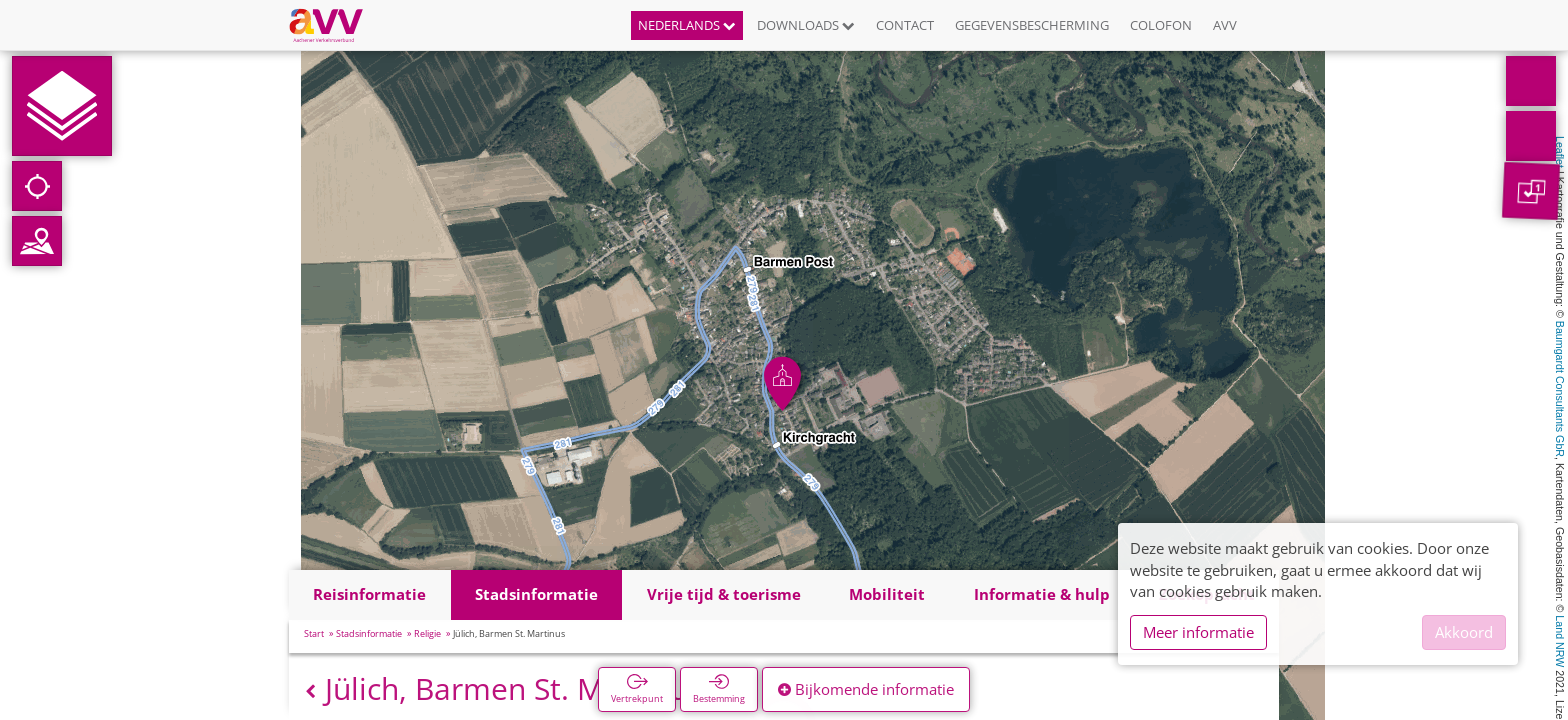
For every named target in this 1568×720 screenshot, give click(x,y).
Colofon (1161, 25)
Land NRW (1560, 641)
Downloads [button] (806, 25)
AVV (1225, 25)
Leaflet (1560, 152)
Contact (905, 25)
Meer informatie (1198, 632)
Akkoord (1464, 632)
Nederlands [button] (687, 25)
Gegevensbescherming (1032, 25)
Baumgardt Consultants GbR (1560, 389)
